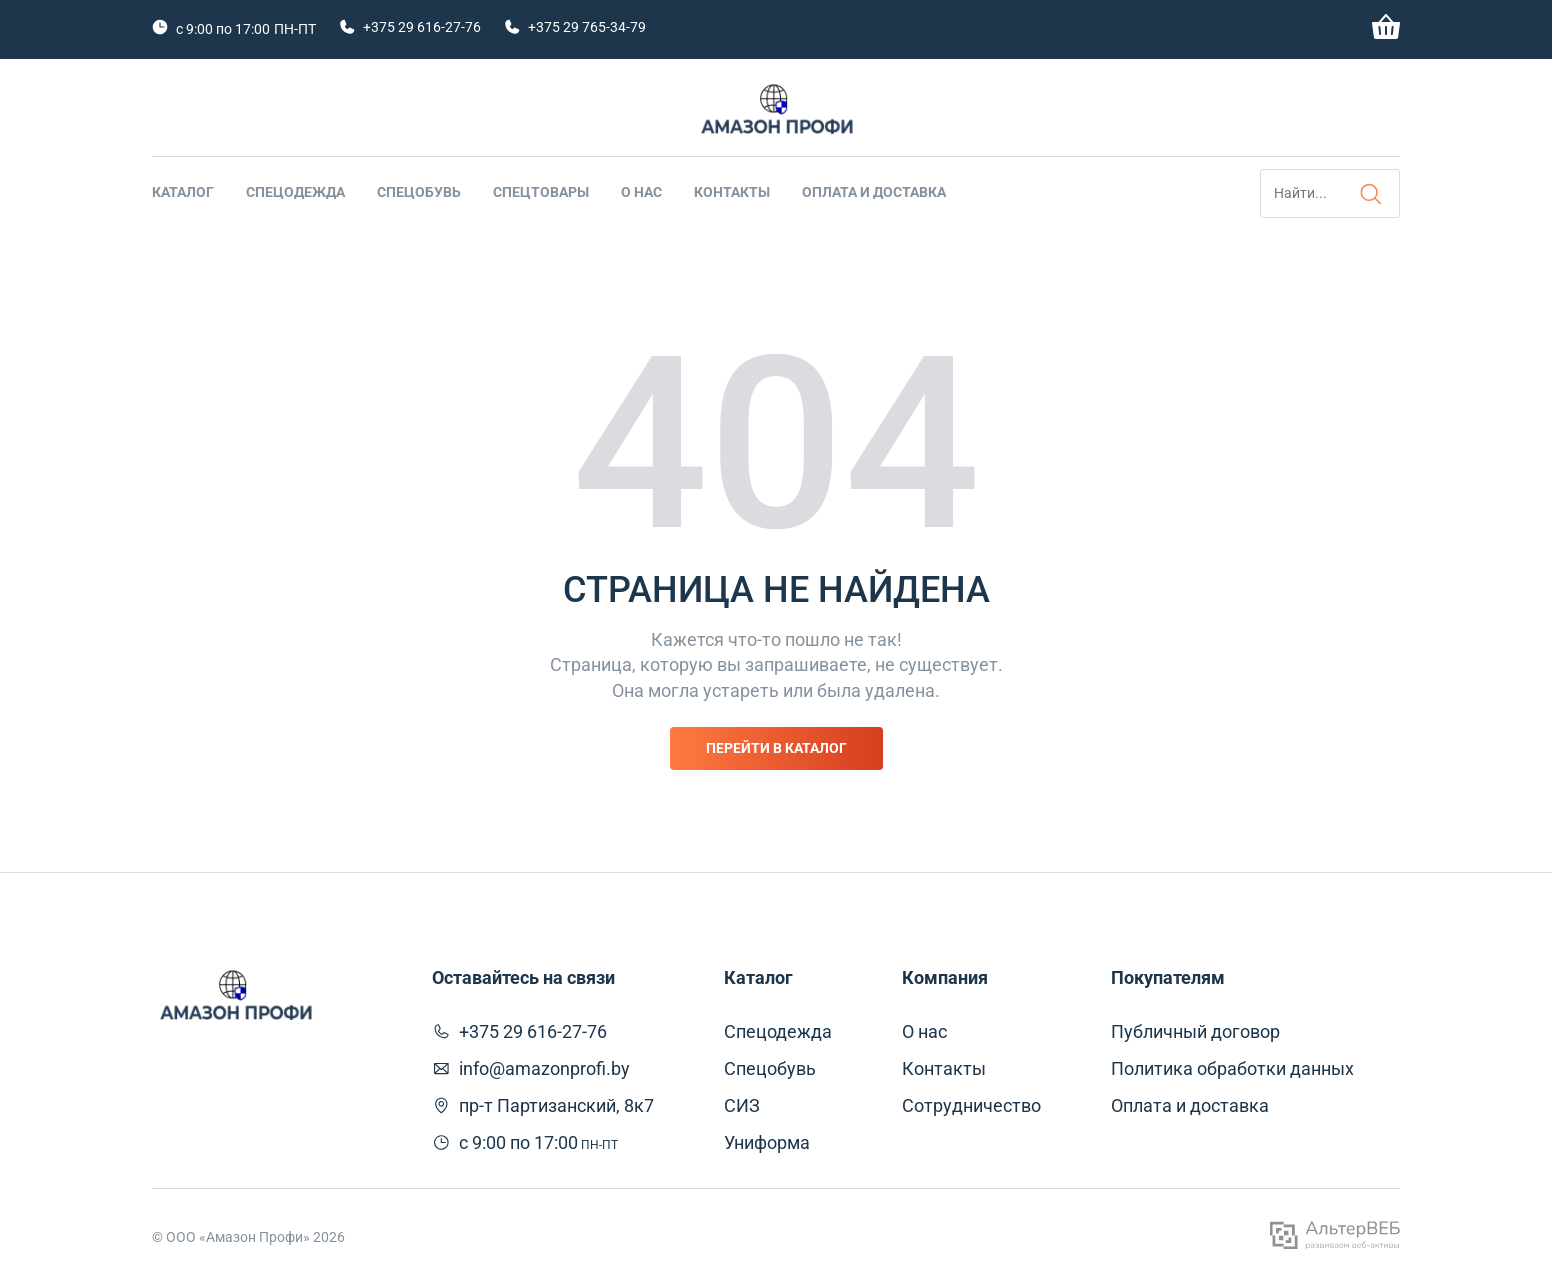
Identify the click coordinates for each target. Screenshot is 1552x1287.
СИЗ (742, 1105)
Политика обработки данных (1232, 1068)
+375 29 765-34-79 (587, 27)
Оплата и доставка (874, 192)
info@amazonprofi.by (544, 1068)
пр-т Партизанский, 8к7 (556, 1105)
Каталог (183, 192)
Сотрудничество (971, 1105)
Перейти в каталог (776, 748)
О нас (641, 192)
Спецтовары (541, 192)
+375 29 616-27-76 (422, 27)
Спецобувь (419, 192)
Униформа (767, 1142)
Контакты (732, 192)
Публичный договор (1195, 1031)
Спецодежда (295, 192)
